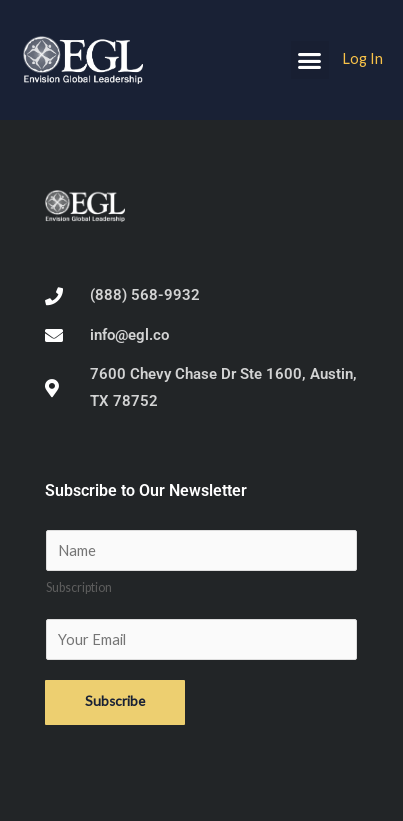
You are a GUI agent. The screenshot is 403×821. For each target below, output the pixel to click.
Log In (362, 58)
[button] (310, 60)
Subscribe (115, 701)
